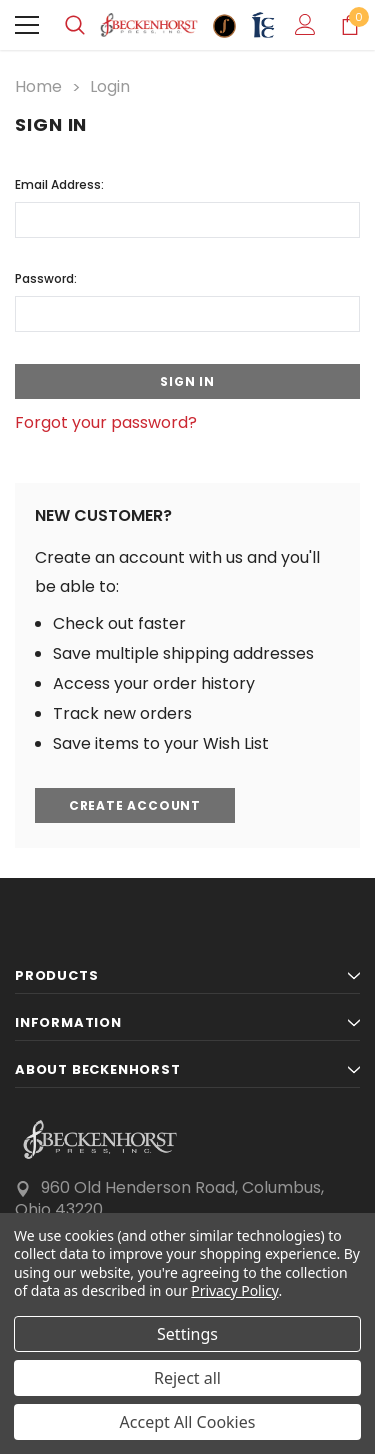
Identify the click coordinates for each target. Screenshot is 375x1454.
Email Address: (59, 184)
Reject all (187, 1378)
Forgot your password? (106, 422)
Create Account (135, 805)
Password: (46, 278)
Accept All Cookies (188, 1422)
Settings (187, 1334)
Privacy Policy (234, 1290)
